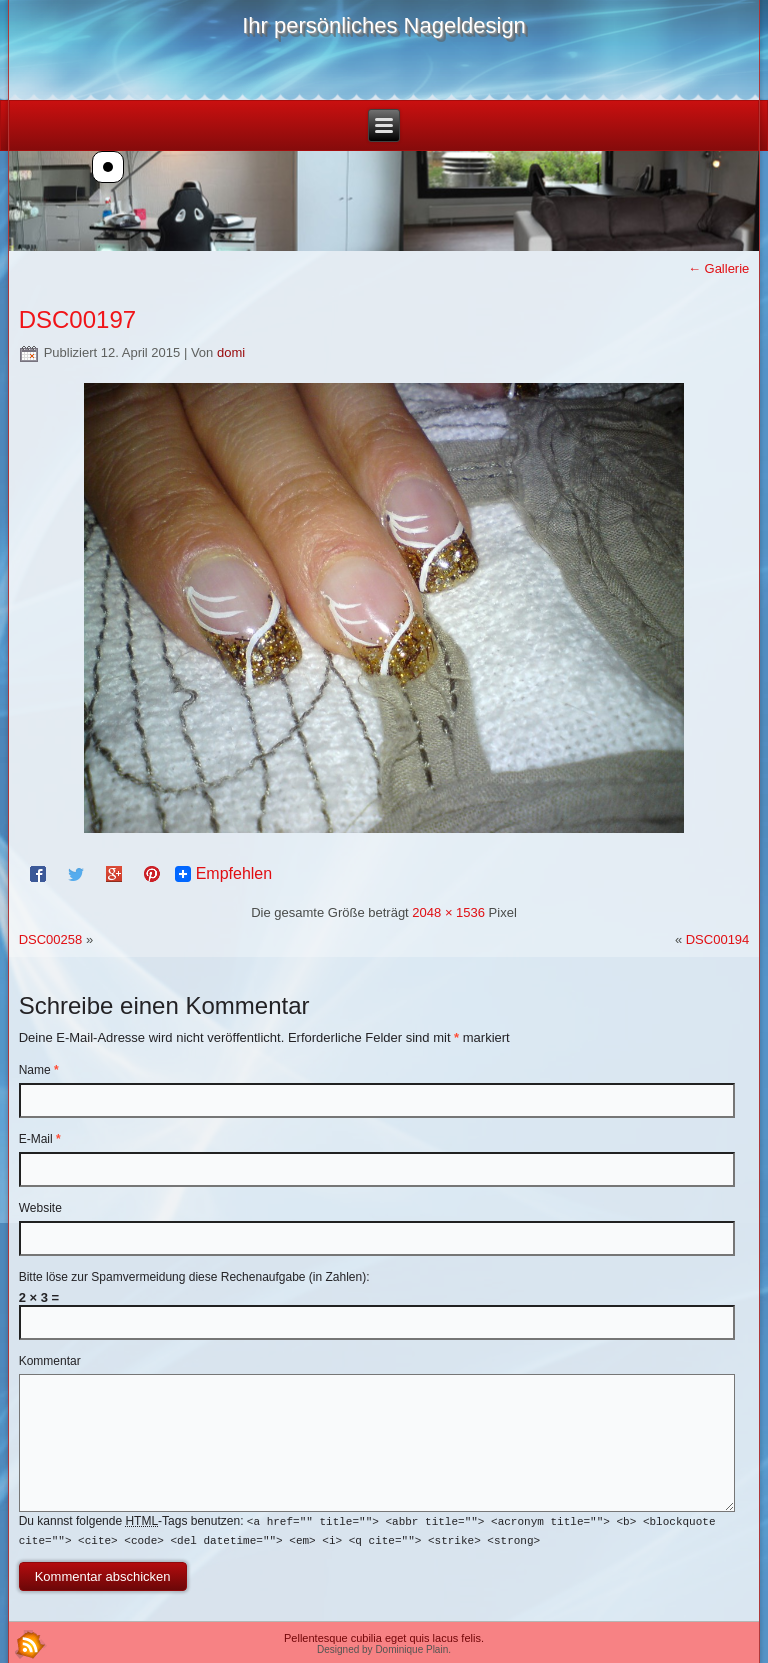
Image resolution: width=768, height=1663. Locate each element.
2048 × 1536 (448, 912)
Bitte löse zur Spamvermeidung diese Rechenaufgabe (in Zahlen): (194, 1277)
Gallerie (718, 268)
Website (40, 1208)
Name (39, 1070)
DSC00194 (718, 939)
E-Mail (40, 1139)
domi (231, 352)
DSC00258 (51, 939)
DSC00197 (77, 319)
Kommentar (50, 1361)
